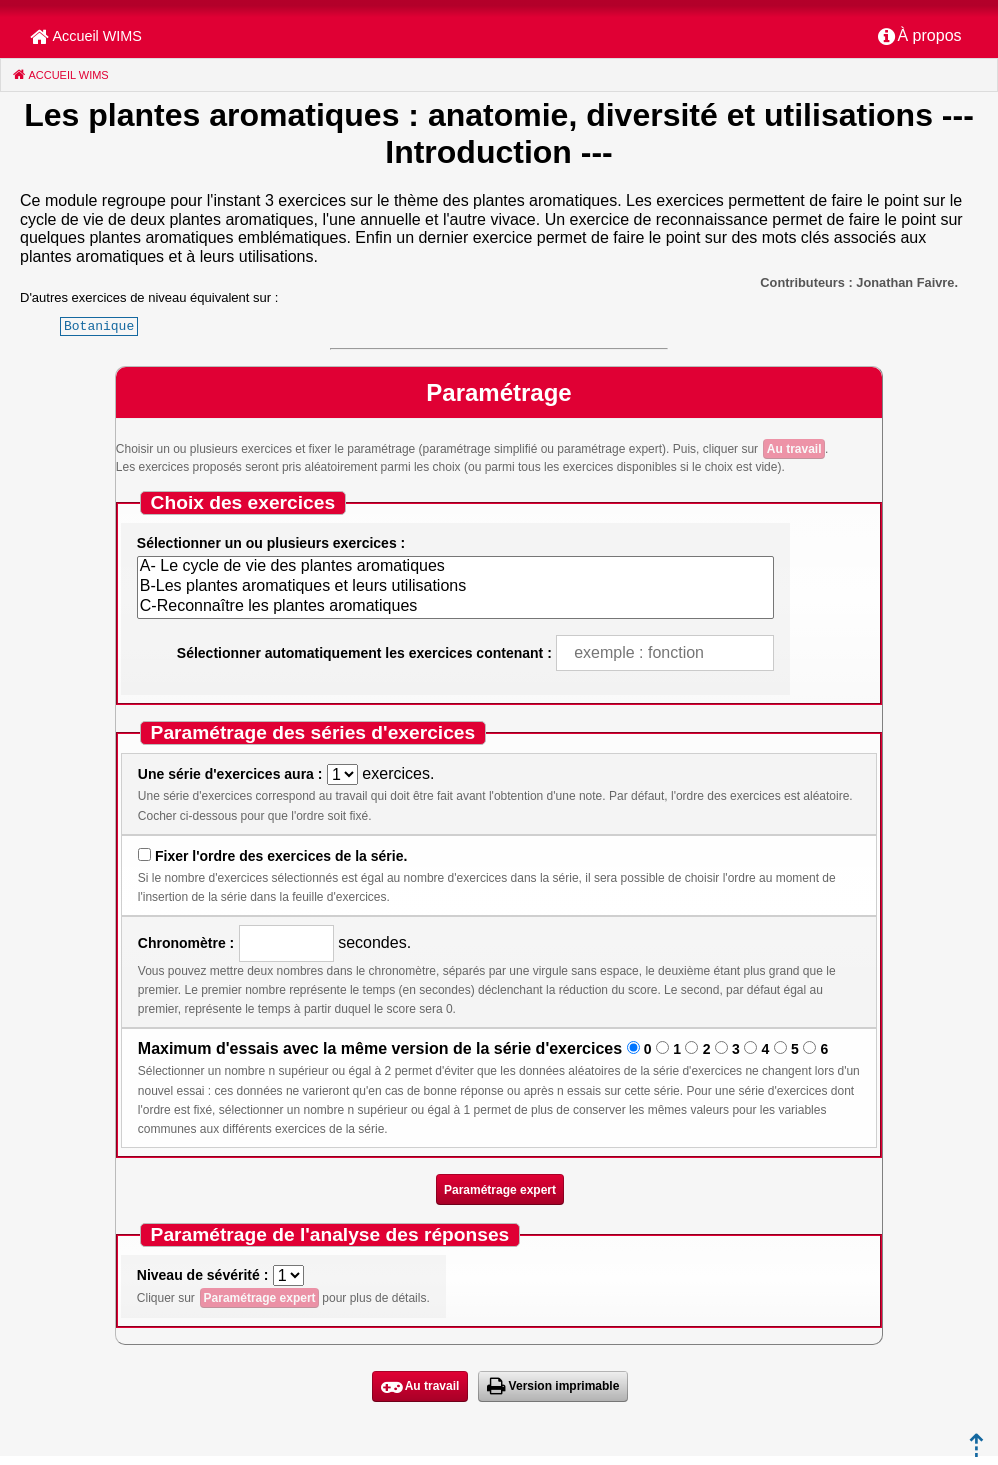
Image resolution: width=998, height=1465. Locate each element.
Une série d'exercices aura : (230, 774)
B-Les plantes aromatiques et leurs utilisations (455, 587)
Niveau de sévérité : (203, 1275)
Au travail (794, 449)
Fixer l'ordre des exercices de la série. (281, 856)
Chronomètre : (186, 943)
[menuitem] (920, 37)
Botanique (99, 326)
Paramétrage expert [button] (500, 1190)
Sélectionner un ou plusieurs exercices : (271, 543)
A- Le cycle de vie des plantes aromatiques (455, 567)
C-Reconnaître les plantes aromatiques (455, 607)
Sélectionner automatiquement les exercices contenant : (364, 653)
